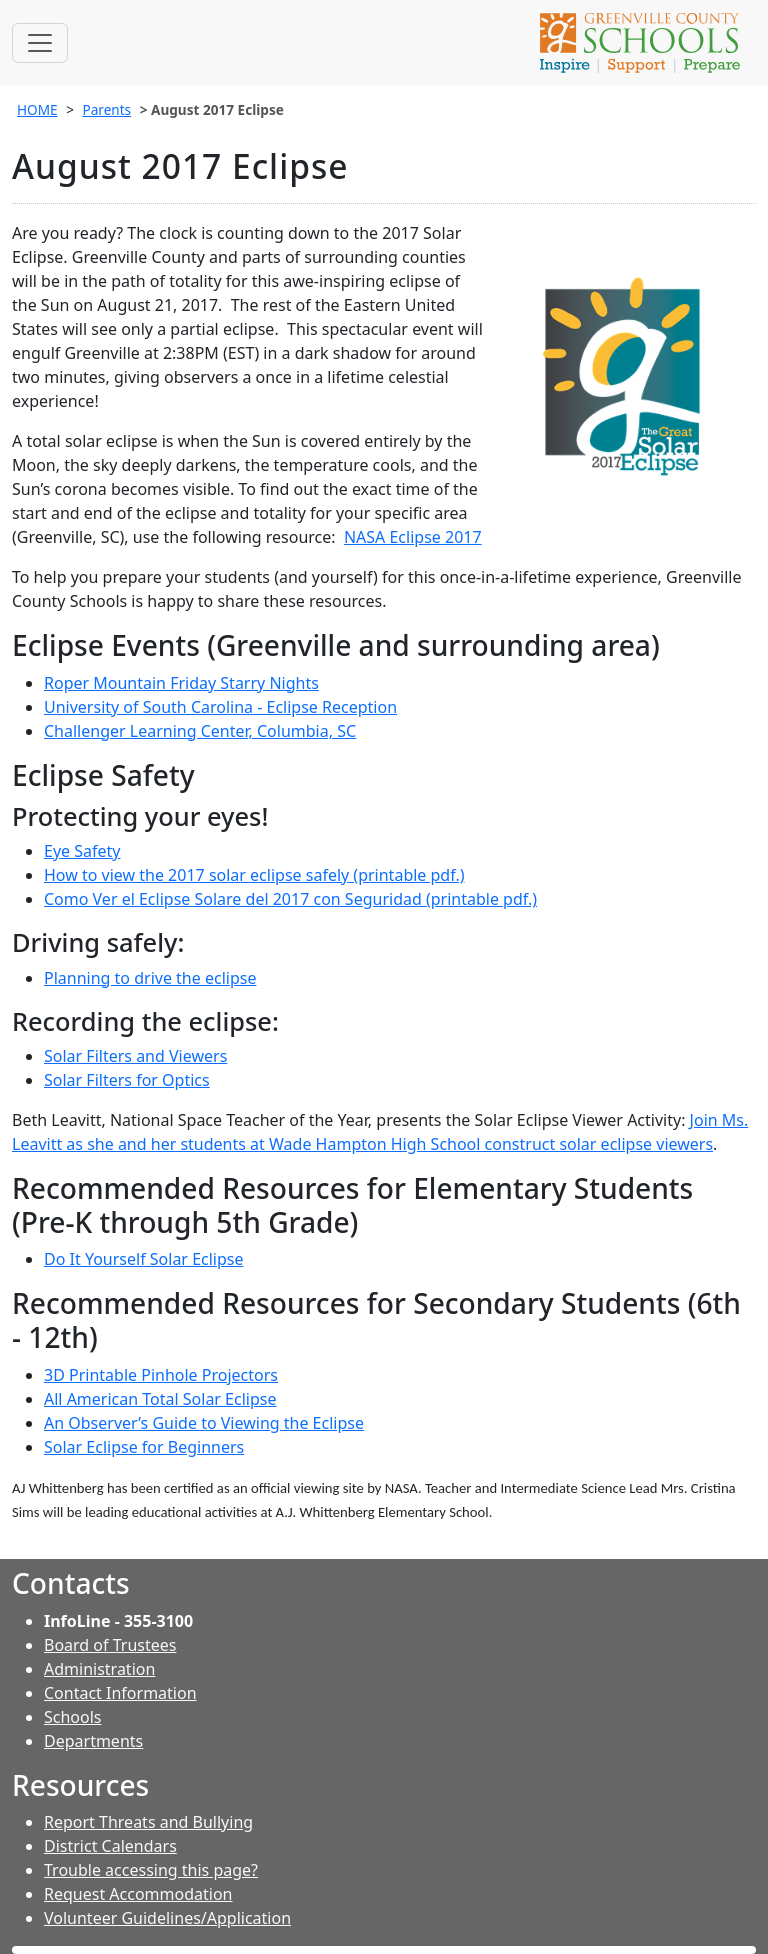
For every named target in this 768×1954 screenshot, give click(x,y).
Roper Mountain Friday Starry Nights (181, 683)
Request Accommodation (138, 1894)
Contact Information (120, 1693)
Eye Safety (82, 851)
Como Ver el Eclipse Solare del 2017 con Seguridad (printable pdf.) (290, 899)
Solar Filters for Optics (127, 1080)
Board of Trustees (110, 1645)
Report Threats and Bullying (148, 1822)
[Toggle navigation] (40, 43)
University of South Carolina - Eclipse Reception (220, 707)
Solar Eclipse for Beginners (144, 1447)
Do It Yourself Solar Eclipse (144, 1259)
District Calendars (110, 1846)
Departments (93, 1741)
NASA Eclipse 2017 (413, 537)
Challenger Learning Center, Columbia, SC (200, 731)
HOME (37, 109)
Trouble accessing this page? (151, 1870)
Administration (99, 1669)
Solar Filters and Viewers (135, 1056)
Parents (106, 109)
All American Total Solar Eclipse (160, 1399)
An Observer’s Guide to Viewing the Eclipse (204, 1423)
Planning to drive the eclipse (150, 978)
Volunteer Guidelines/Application (167, 1918)
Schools (73, 1717)
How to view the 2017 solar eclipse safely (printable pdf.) (254, 875)
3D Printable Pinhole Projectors (161, 1375)
